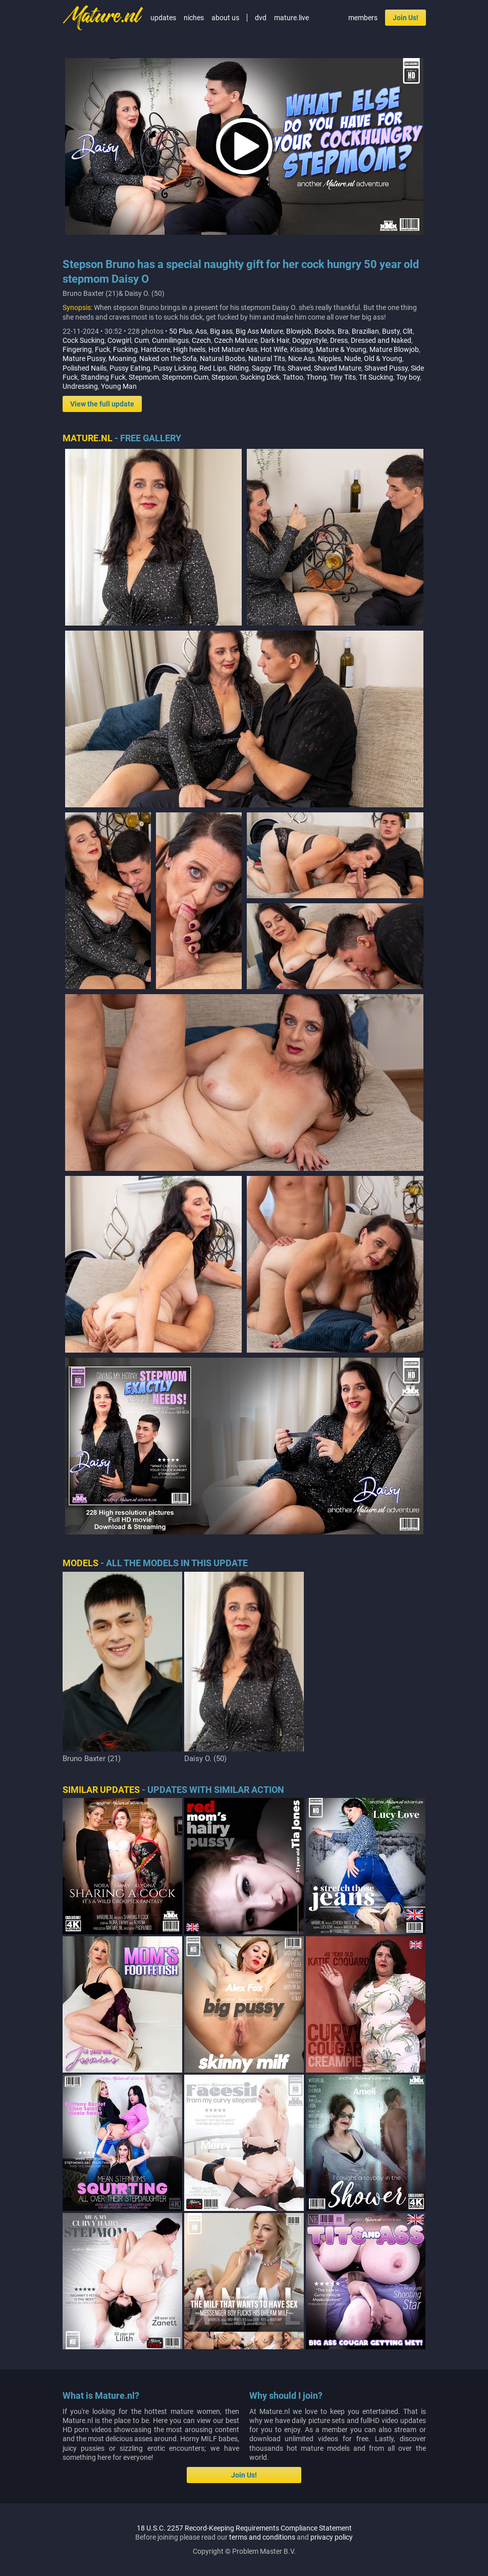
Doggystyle (309, 340)
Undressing (80, 386)
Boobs (324, 331)
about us (225, 18)
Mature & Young (341, 349)
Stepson (224, 377)
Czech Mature (235, 340)
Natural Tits (266, 358)
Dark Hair (274, 340)
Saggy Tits (268, 368)
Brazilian (365, 331)
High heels (189, 349)
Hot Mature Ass (232, 349)
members (362, 18)
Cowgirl (119, 340)
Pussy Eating (130, 368)
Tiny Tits (343, 377)
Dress (339, 340)
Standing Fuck (103, 377)
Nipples (329, 358)
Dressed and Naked (381, 340)
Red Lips (212, 368)
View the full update (102, 404)
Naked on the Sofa (168, 358)
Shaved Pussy (386, 368)
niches (194, 18)
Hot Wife (273, 349)
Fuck (102, 349)
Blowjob (298, 331)
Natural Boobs (222, 358)
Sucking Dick (260, 377)
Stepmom (144, 377)
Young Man (119, 386)
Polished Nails (84, 368)
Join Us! (405, 18)
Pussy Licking (174, 368)
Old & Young (383, 358)
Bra (343, 331)
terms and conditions (262, 2537)
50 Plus (180, 331)
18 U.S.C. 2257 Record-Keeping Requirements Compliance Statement (244, 2528)
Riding (239, 368)
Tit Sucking (376, 377)
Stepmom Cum (185, 377)
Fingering (77, 349)
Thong (316, 377)
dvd (260, 18)
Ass (201, 331)
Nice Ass (301, 358)
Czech (201, 340)
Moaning (122, 358)
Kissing (301, 349)
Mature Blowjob (394, 349)
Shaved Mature (337, 368)
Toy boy (408, 377)
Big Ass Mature (259, 331)
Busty (391, 331)
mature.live (291, 18)
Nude (352, 358)
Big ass (221, 331)
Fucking (125, 349)
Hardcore (155, 349)
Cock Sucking (83, 340)
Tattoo (293, 377)
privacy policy (331, 2537)
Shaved (299, 368)
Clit (408, 331)
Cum (141, 340)
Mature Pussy (84, 358)
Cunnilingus (170, 340)
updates (163, 18)
